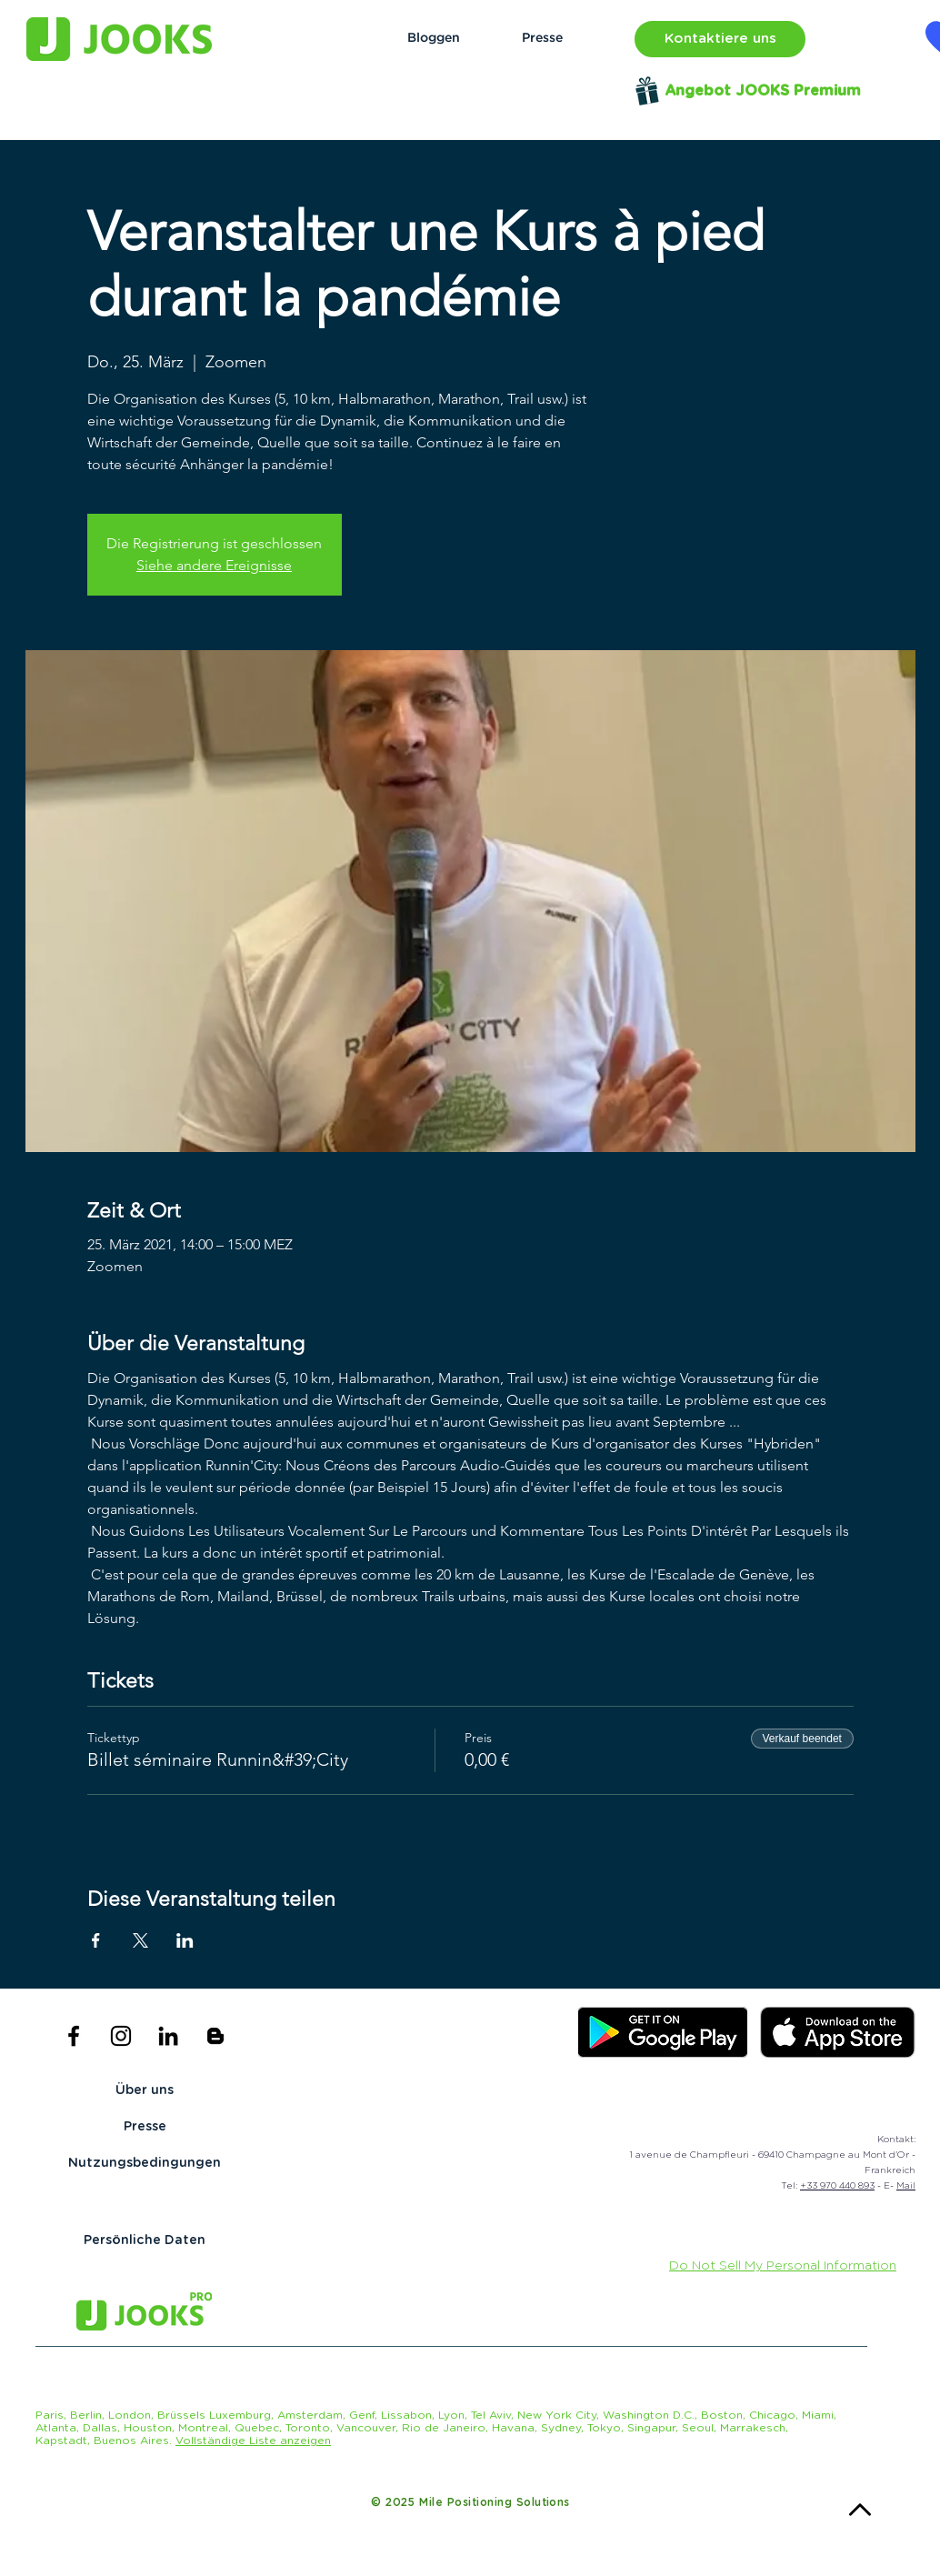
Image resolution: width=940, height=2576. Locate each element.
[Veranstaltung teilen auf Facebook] (96, 1940)
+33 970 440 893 (837, 2185)
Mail (905, 2185)
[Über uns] (144, 2091)
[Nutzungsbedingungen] (144, 2164)
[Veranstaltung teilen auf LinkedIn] (185, 1940)
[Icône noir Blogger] (215, 2036)
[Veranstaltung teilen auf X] (140, 1940)
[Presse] (542, 39)
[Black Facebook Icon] (73, 2036)
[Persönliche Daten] (144, 2241)
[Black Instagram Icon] (121, 2036)
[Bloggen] (433, 39)
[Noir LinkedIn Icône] (168, 2036)
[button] (720, 39)
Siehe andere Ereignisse (214, 565)
